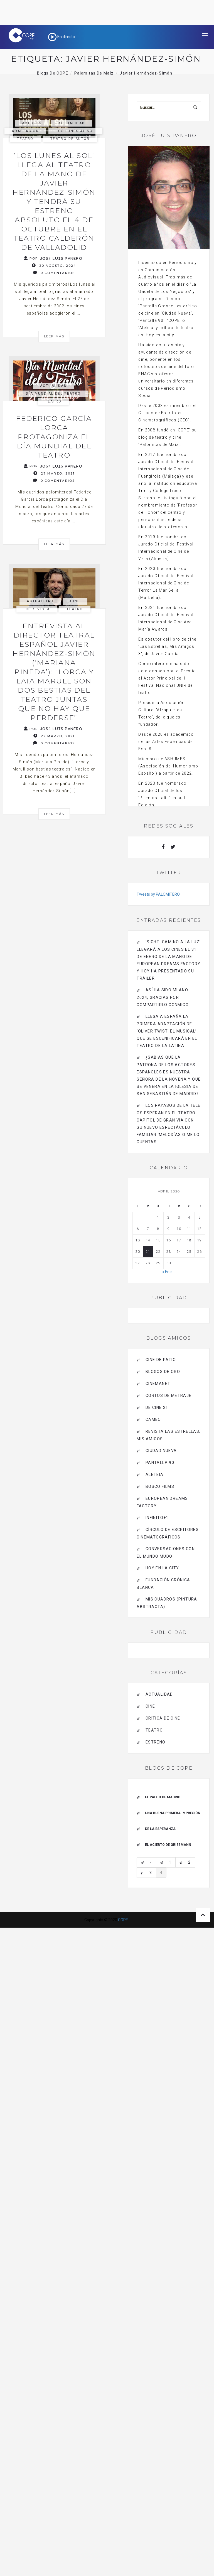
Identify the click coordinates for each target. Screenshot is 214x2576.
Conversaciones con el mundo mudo (166, 1553)
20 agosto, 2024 (54, 265)
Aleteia (155, 1474)
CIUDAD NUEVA (161, 1450)
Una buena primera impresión (172, 1813)
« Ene (167, 1272)
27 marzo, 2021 (54, 473)
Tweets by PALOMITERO (158, 894)
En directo (61, 36)
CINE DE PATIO (161, 1359)
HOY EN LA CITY (162, 1568)
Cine (75, 601)
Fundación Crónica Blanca (163, 1584)
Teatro (25, 139)
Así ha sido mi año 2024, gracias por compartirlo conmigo (163, 997)
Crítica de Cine (163, 1718)
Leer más (54, 336)
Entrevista (37, 609)
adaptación (25, 131)
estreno (156, 1742)
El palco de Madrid (162, 1797)
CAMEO (153, 1419)
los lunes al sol (75, 131)
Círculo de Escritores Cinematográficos (168, 1533)
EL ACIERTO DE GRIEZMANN (168, 1845)
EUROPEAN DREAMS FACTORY (162, 1502)
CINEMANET (158, 1383)
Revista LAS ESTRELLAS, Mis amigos (168, 1435)
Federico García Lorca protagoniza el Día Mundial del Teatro (54, 436)
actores (32, 123)
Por (53, 258)
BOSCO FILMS (160, 1486)
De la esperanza (160, 1829)
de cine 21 (157, 1407)
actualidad (71, 123)
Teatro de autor (70, 139)
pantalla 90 (160, 1462)
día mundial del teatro (53, 394)
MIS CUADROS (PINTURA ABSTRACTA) (167, 1603)
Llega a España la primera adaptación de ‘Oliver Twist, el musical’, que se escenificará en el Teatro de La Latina (167, 1031)
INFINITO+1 (157, 1517)
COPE (123, 1920)
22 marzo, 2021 (54, 736)
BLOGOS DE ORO (163, 1371)
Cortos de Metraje (169, 1395)
